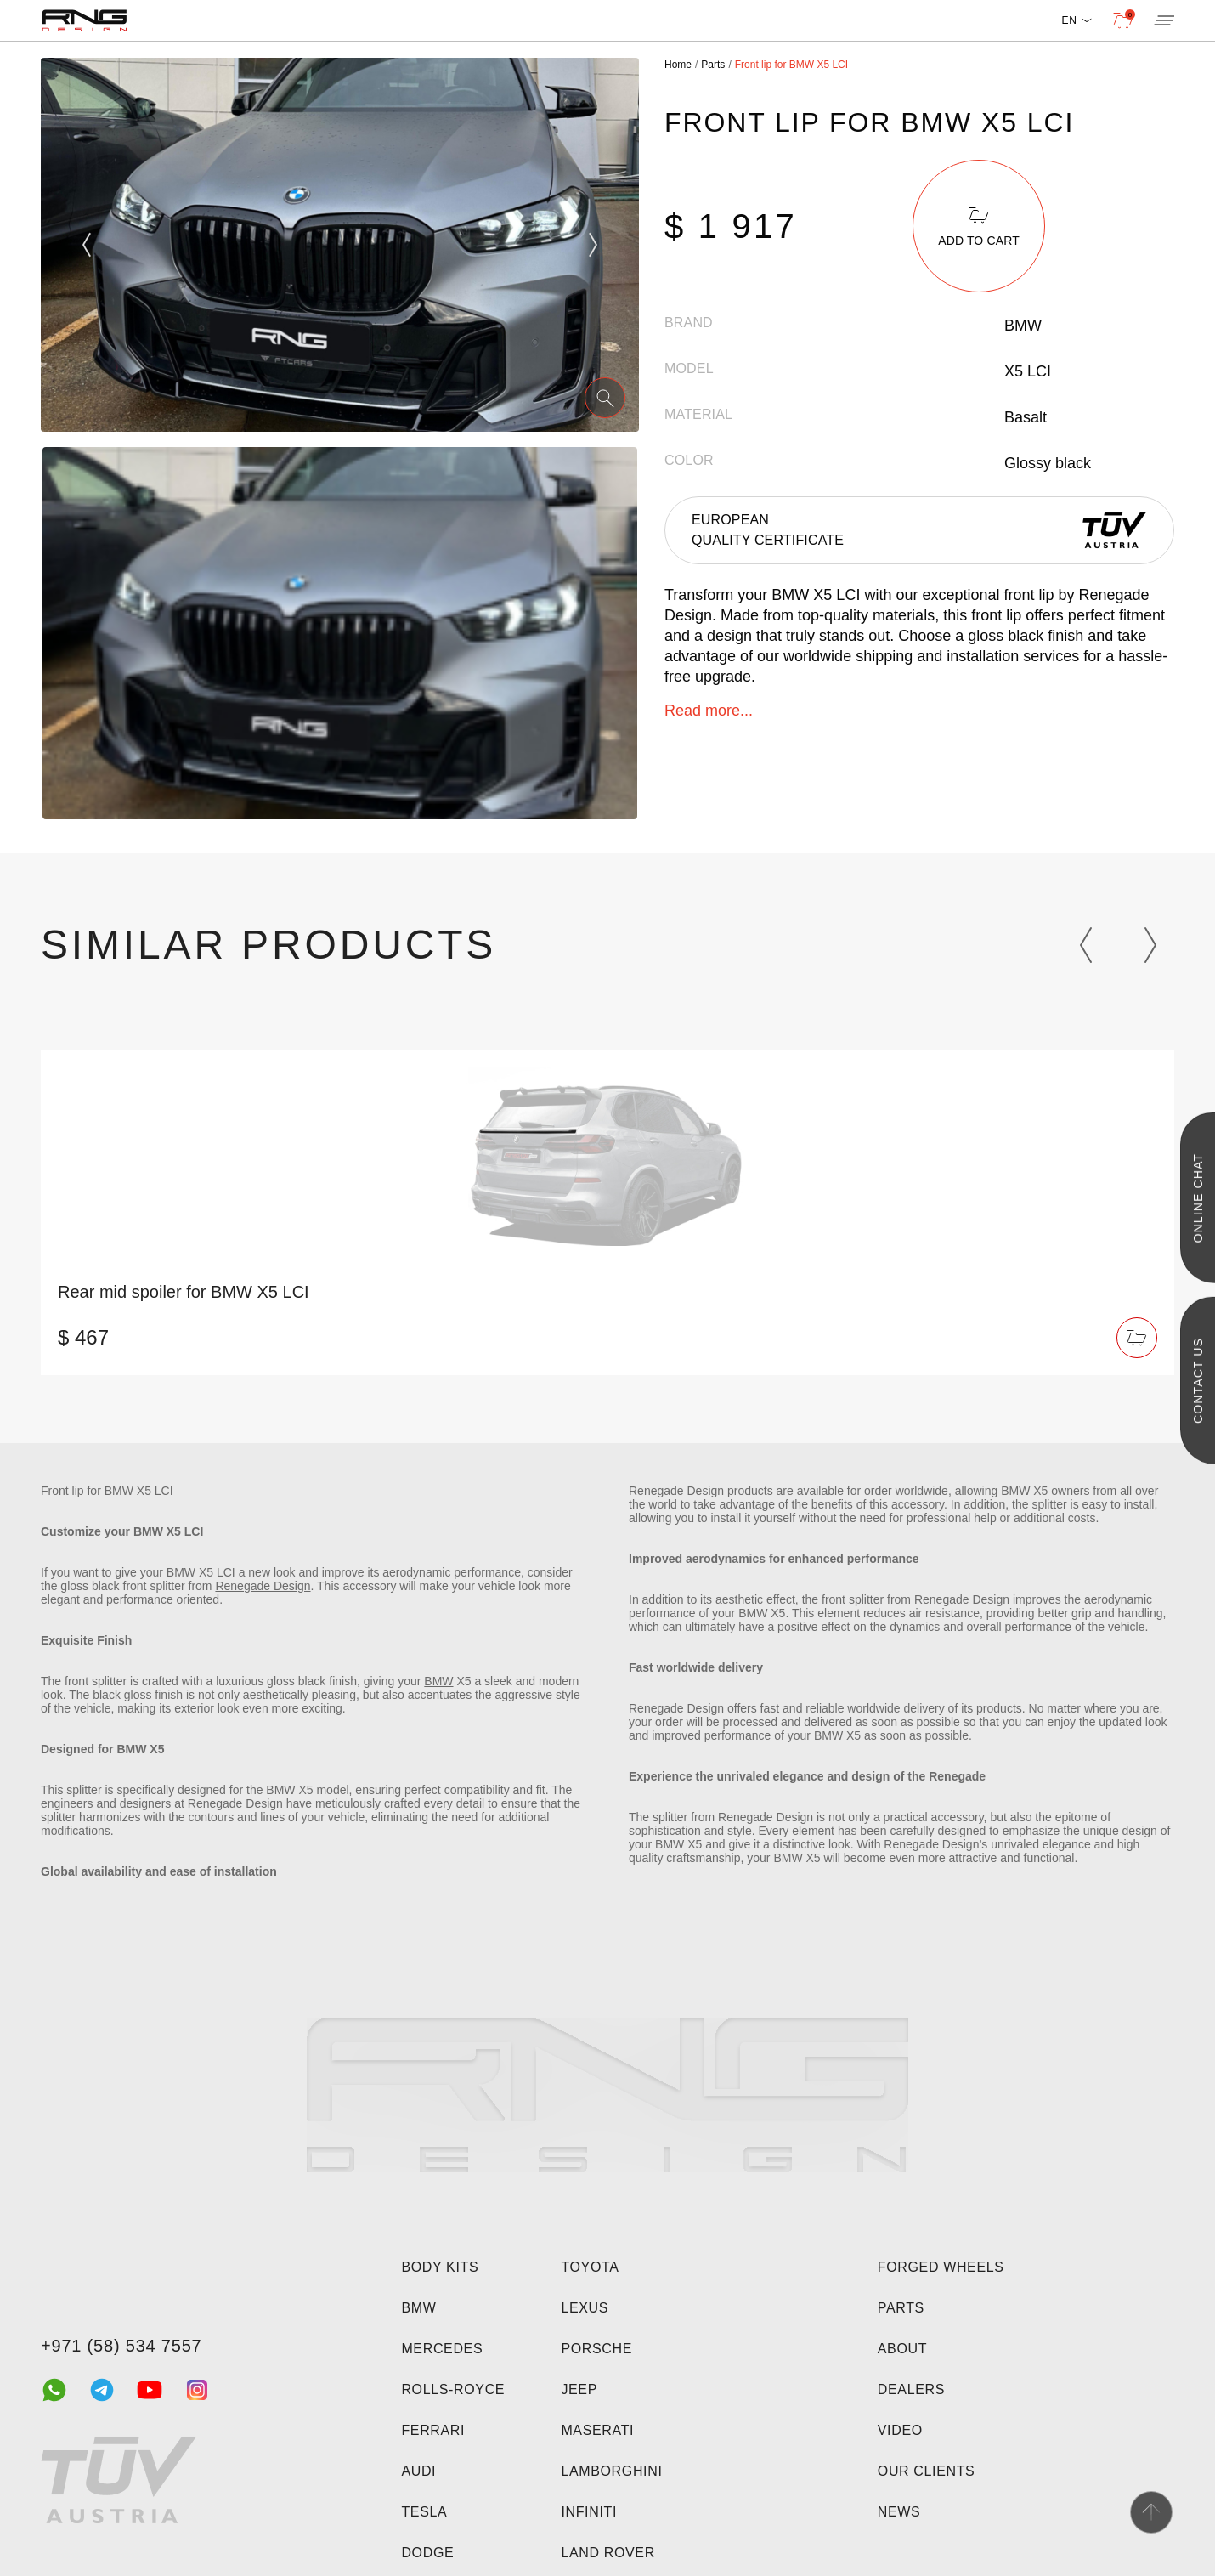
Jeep (579, 2389)
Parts (901, 2308)
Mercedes (442, 2348)
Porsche (596, 2348)
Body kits (439, 2267)
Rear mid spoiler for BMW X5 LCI (183, 1291)
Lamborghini (611, 2471)
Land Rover (607, 2552)
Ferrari (433, 2430)
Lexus (584, 2308)
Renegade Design (262, 1586)
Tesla (424, 2512)
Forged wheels (941, 2267)
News (899, 2512)
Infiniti (589, 2512)
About (902, 2348)
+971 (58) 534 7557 (121, 2345)
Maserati (597, 2430)
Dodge (427, 2552)
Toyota (590, 2267)
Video (900, 2430)
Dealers (911, 2389)
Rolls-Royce (453, 2389)
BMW (438, 1681)
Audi (418, 2471)
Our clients (926, 2471)
